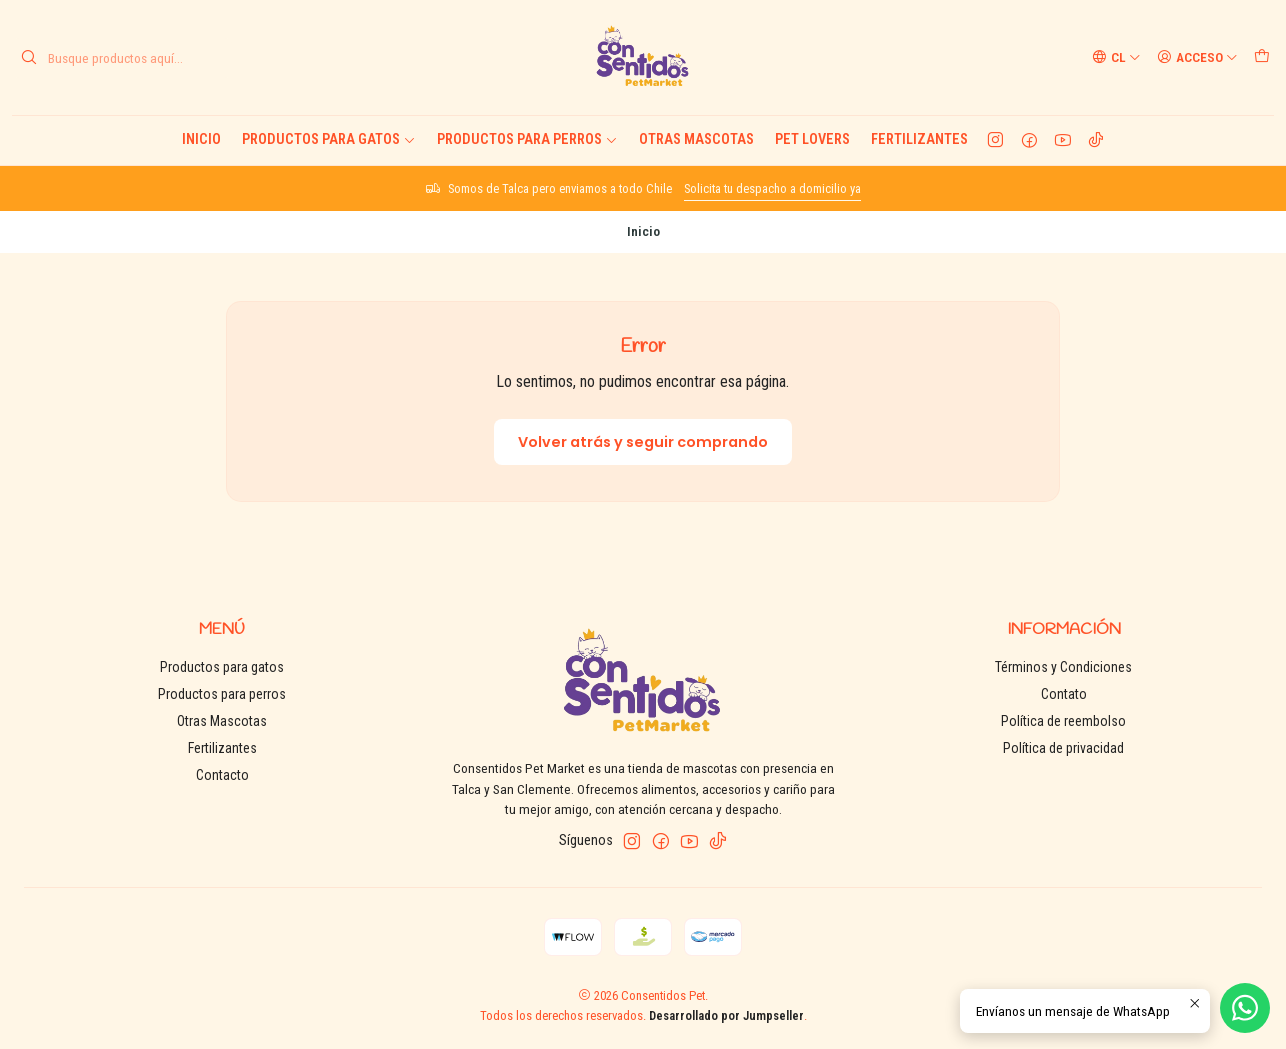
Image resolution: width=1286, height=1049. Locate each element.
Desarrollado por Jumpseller (726, 1015)
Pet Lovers (812, 139)
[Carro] (1262, 57)
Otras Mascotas (696, 139)
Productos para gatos (329, 139)
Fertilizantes (919, 139)
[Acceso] (1197, 57)
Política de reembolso (1063, 721)
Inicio (201, 139)
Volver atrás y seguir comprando (643, 442)
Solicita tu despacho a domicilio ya (772, 188)
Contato (1064, 694)
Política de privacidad (1063, 748)
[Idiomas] (1116, 57)
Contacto (222, 775)
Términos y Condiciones (1063, 667)
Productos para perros (527, 139)
